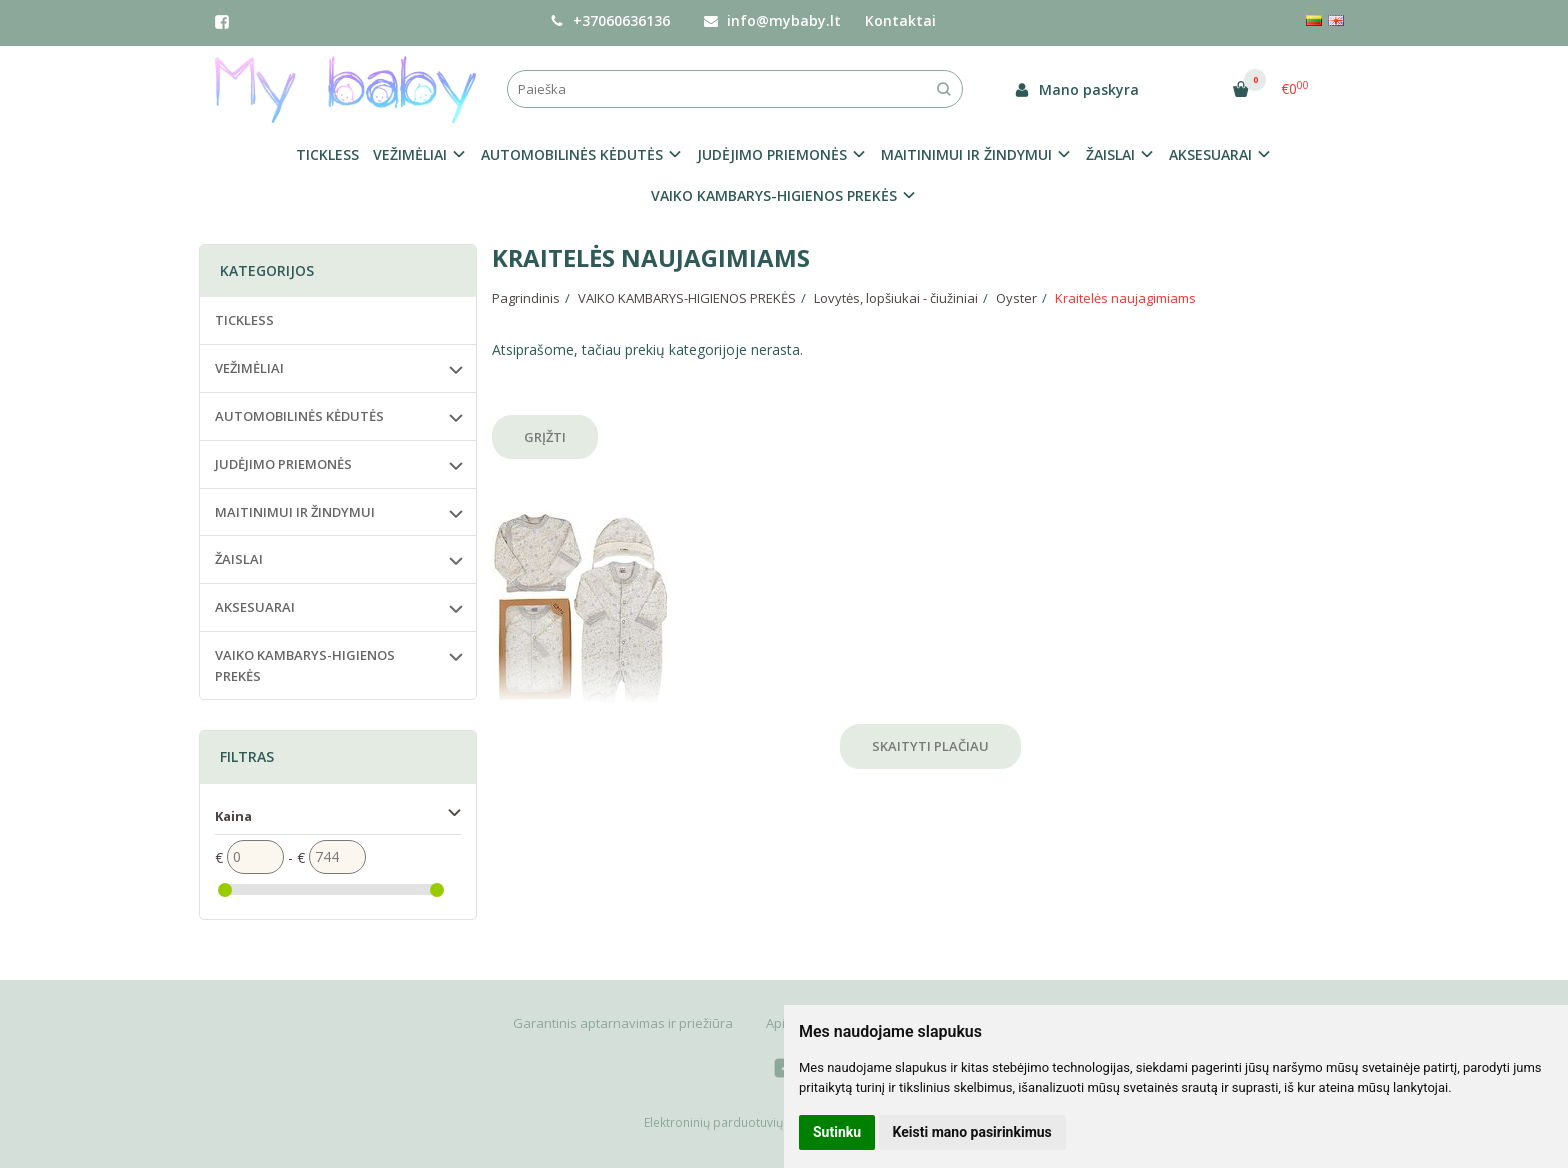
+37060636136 (610, 20)
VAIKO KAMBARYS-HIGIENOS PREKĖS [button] (774, 195)
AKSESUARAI (255, 607)
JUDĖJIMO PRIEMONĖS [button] (772, 154)
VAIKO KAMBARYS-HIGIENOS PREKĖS (305, 665)
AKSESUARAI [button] (1210, 154)
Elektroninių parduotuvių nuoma (735, 1122)
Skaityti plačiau (930, 746)
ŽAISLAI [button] (1110, 154)
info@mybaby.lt (772, 20)
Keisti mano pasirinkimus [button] (972, 1132)
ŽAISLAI (239, 559)
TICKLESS (327, 154)
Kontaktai (900, 20)
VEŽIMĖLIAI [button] (410, 154)
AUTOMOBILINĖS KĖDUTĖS (299, 416)
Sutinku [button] (837, 1132)
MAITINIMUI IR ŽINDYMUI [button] (966, 154)
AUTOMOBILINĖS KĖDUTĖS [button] (572, 154)
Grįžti (545, 437)
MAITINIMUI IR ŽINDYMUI (295, 512)
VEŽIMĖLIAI (249, 368)
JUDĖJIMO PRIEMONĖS (283, 464)
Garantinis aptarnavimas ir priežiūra (623, 1023)
